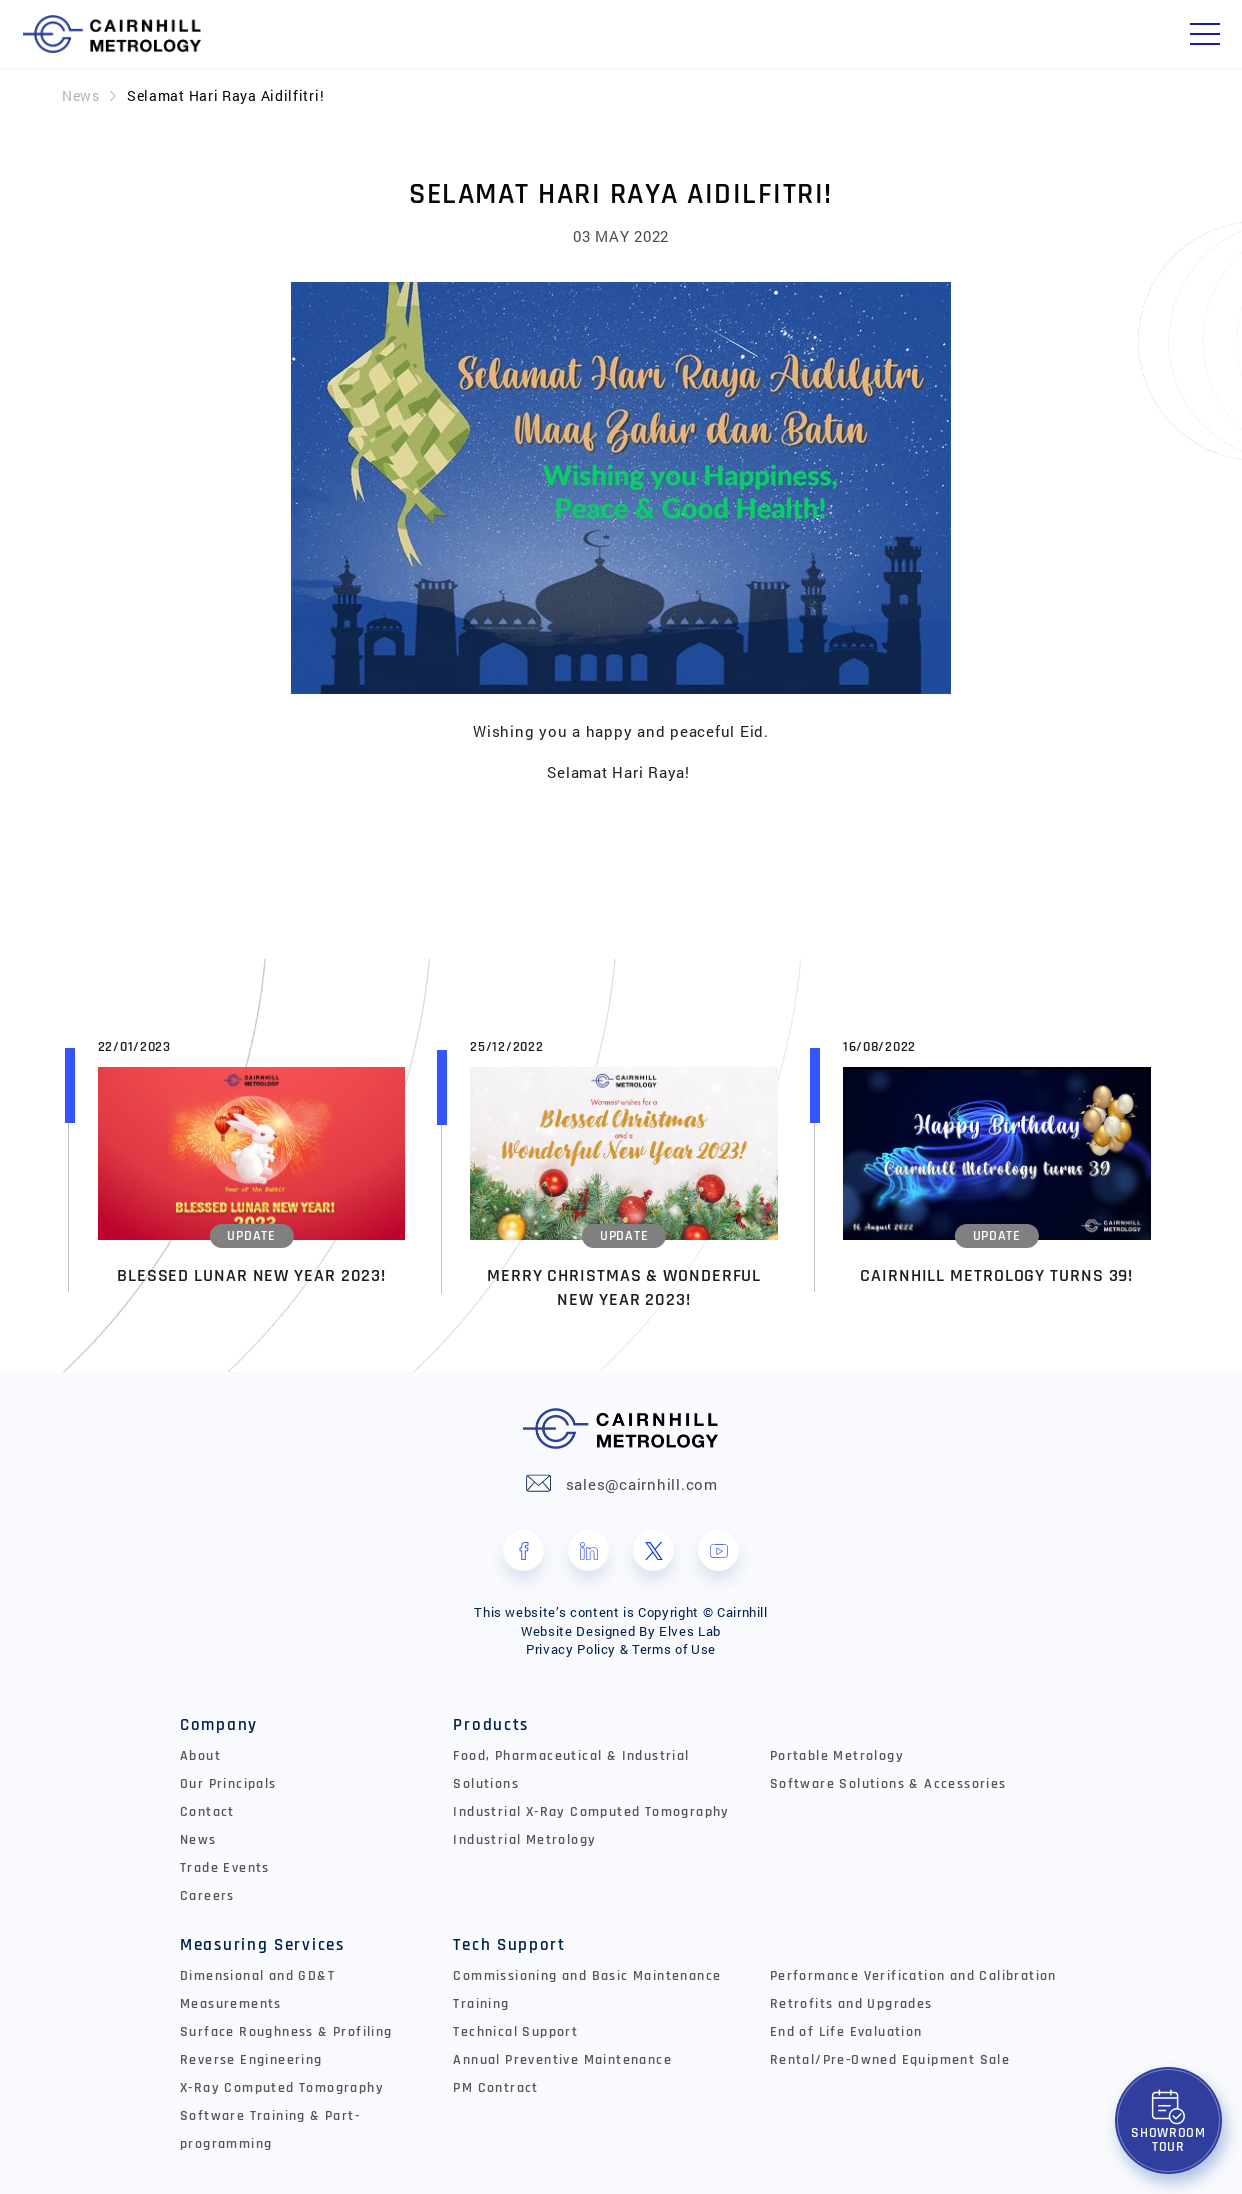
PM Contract (495, 2088)
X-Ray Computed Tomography (282, 2088)
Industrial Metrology (524, 1840)
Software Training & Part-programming (270, 2130)
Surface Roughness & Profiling (286, 2032)
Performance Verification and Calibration (913, 1976)
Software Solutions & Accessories (888, 1784)
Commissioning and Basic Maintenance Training (587, 1990)
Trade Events (225, 1868)
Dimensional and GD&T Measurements (257, 1990)
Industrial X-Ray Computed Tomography (591, 1812)
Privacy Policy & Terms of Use (621, 1649)
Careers (207, 1896)
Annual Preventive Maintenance (562, 2060)
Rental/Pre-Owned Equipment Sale (890, 2060)
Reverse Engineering (251, 2060)
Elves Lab (690, 1631)
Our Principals (228, 1784)
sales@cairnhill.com (642, 1484)
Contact (207, 1812)
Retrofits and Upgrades (851, 2004)
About (200, 1756)
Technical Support (515, 2032)
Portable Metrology (837, 1756)
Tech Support (509, 1945)
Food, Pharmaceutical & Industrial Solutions (571, 1770)
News (81, 95)
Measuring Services (262, 1945)
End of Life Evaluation (846, 2032)
